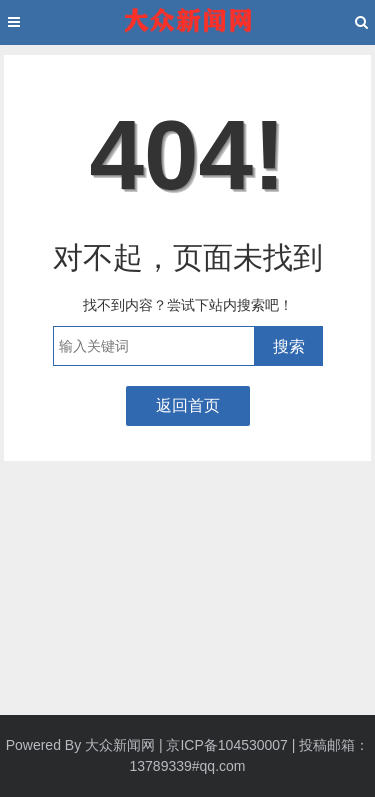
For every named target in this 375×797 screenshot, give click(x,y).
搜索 (289, 346)
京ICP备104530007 (226, 745)
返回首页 (188, 405)
